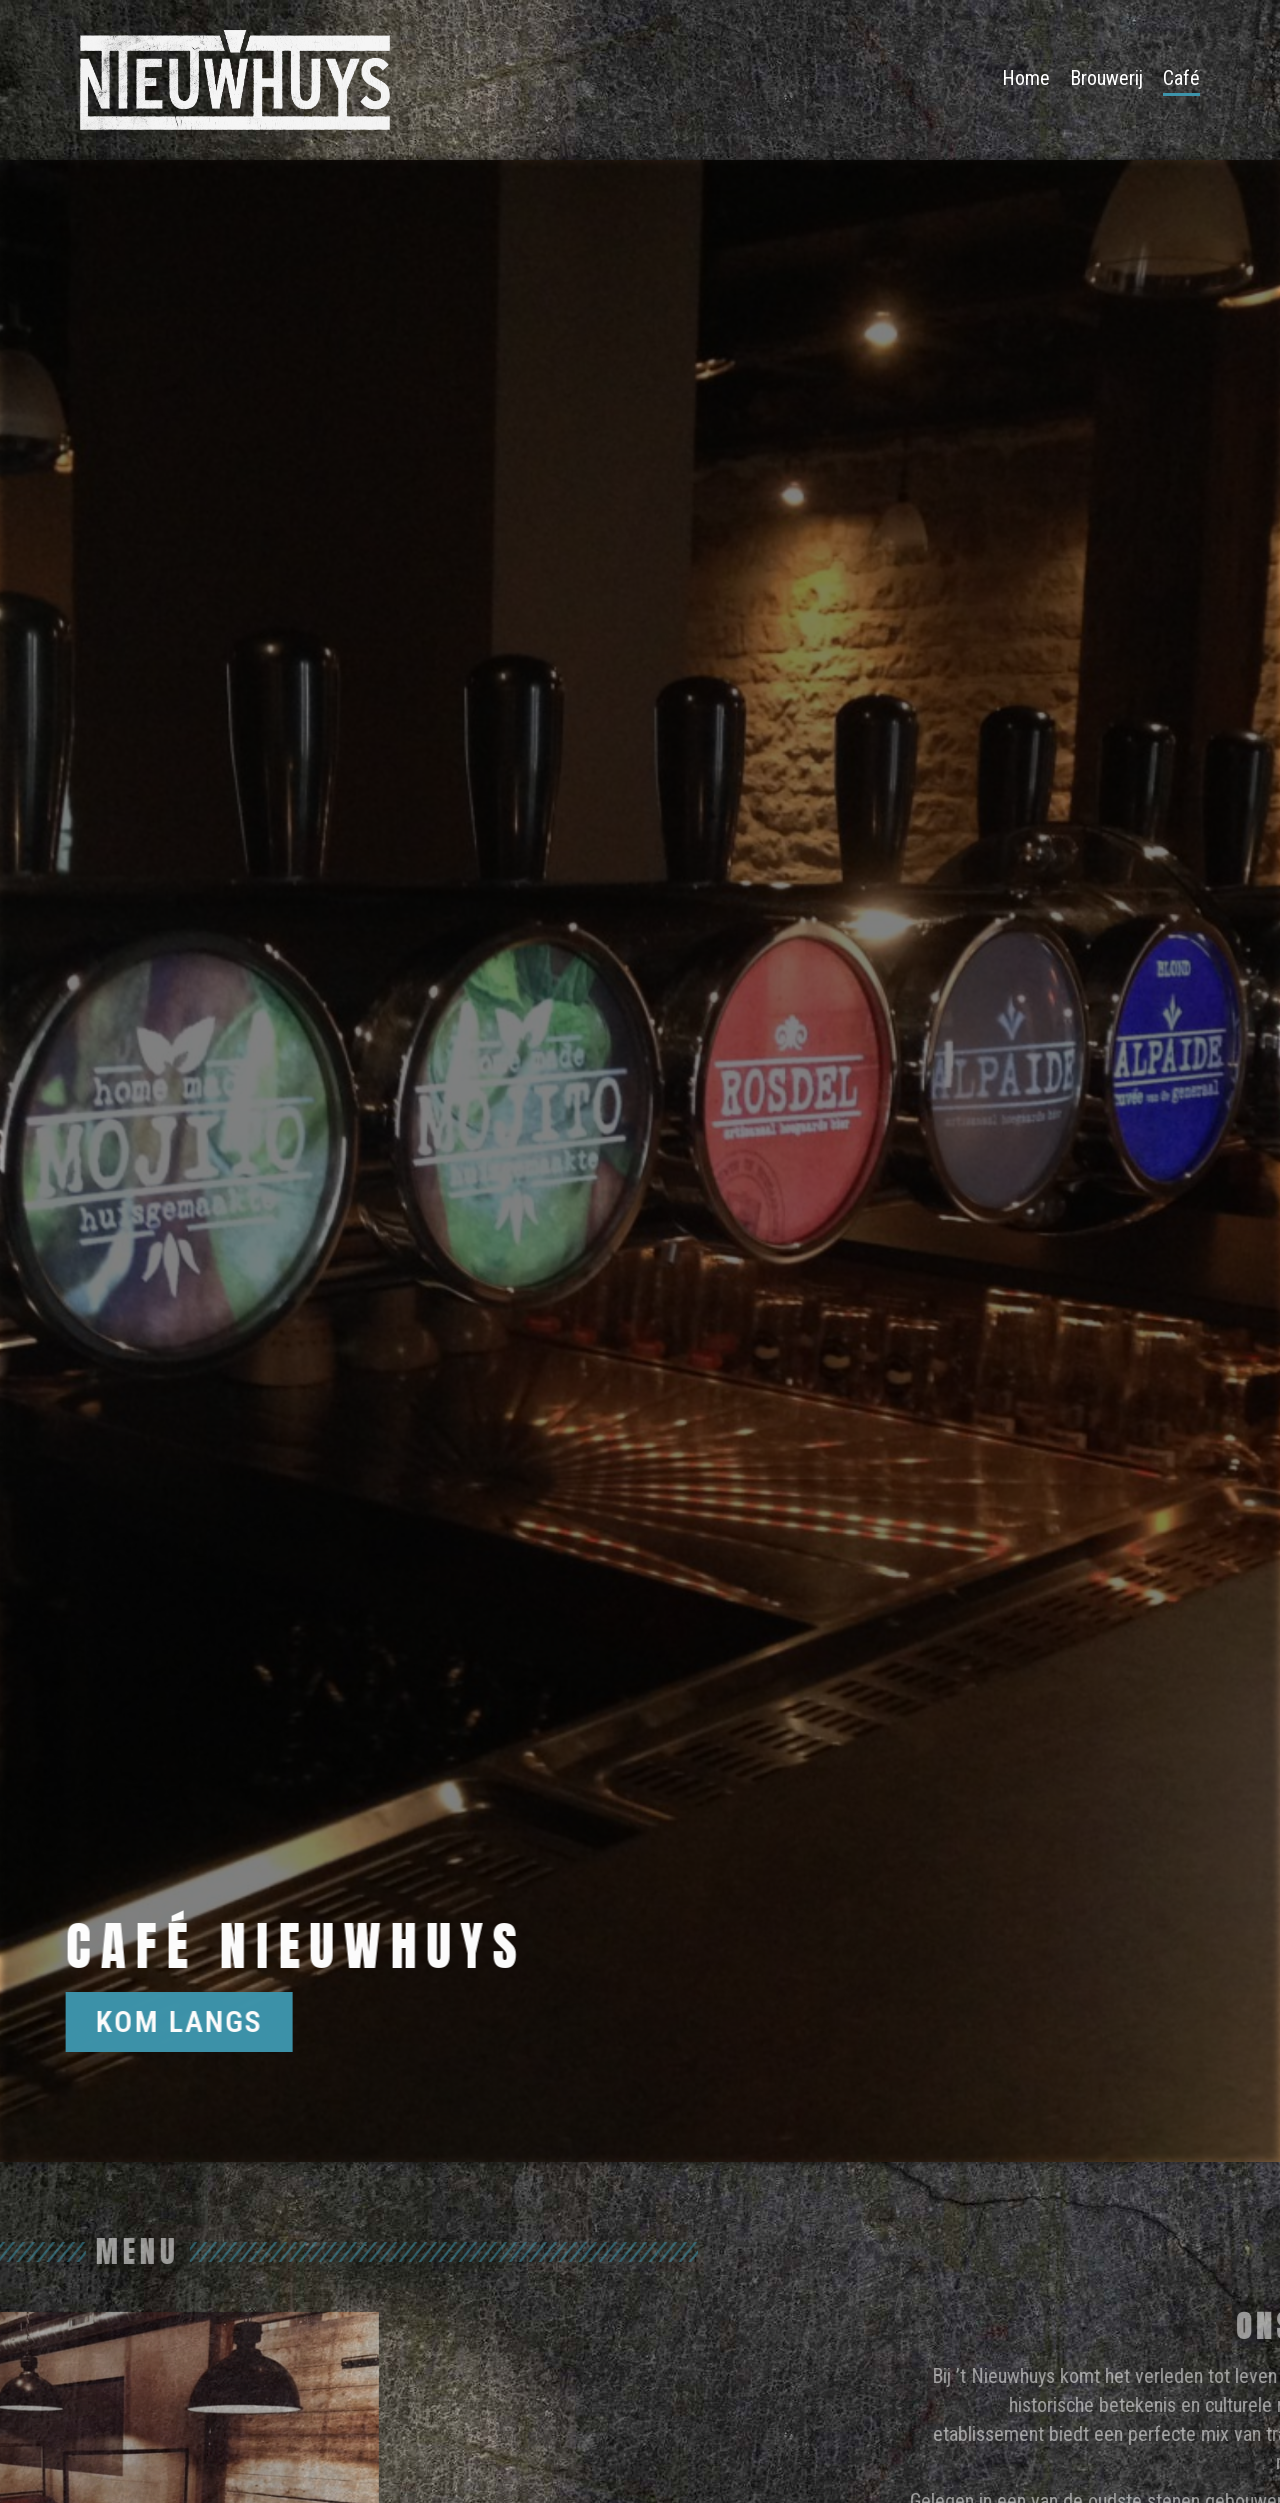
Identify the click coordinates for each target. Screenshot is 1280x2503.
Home (1026, 78)
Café (1181, 78)
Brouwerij (1106, 78)
